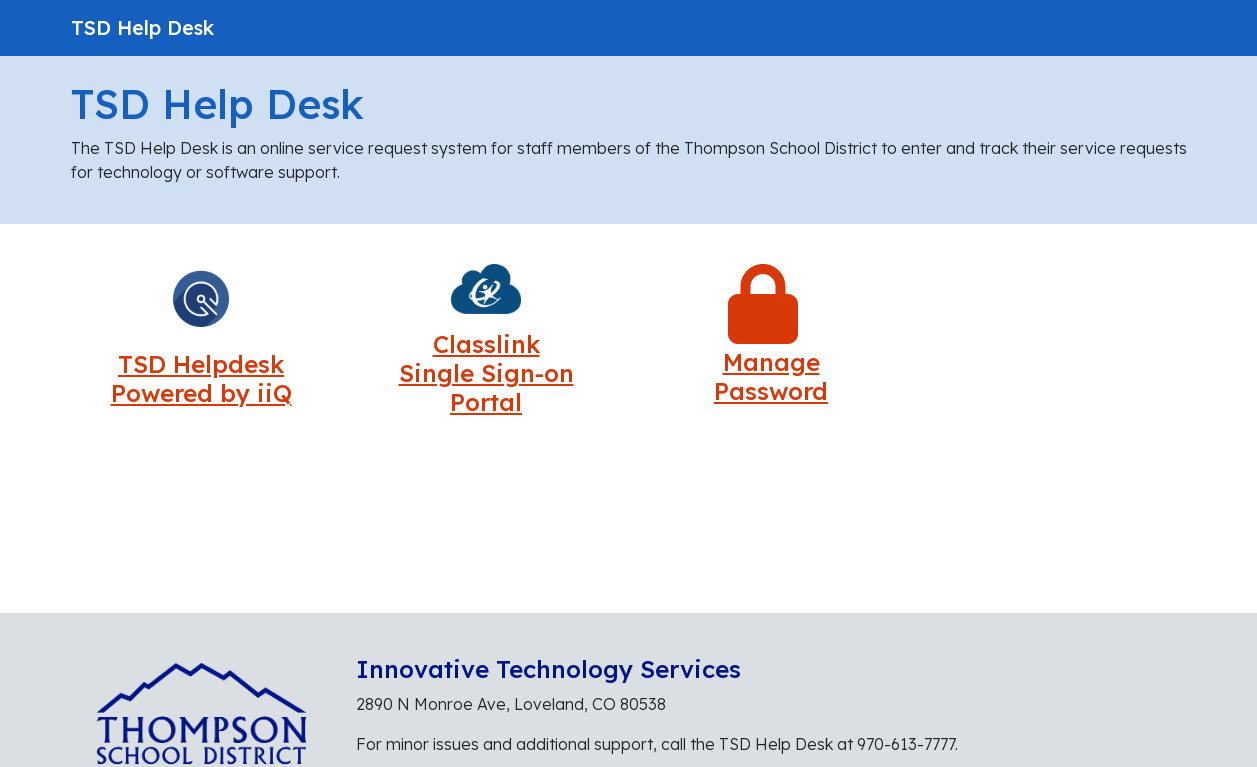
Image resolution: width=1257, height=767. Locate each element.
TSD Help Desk (142, 27)
